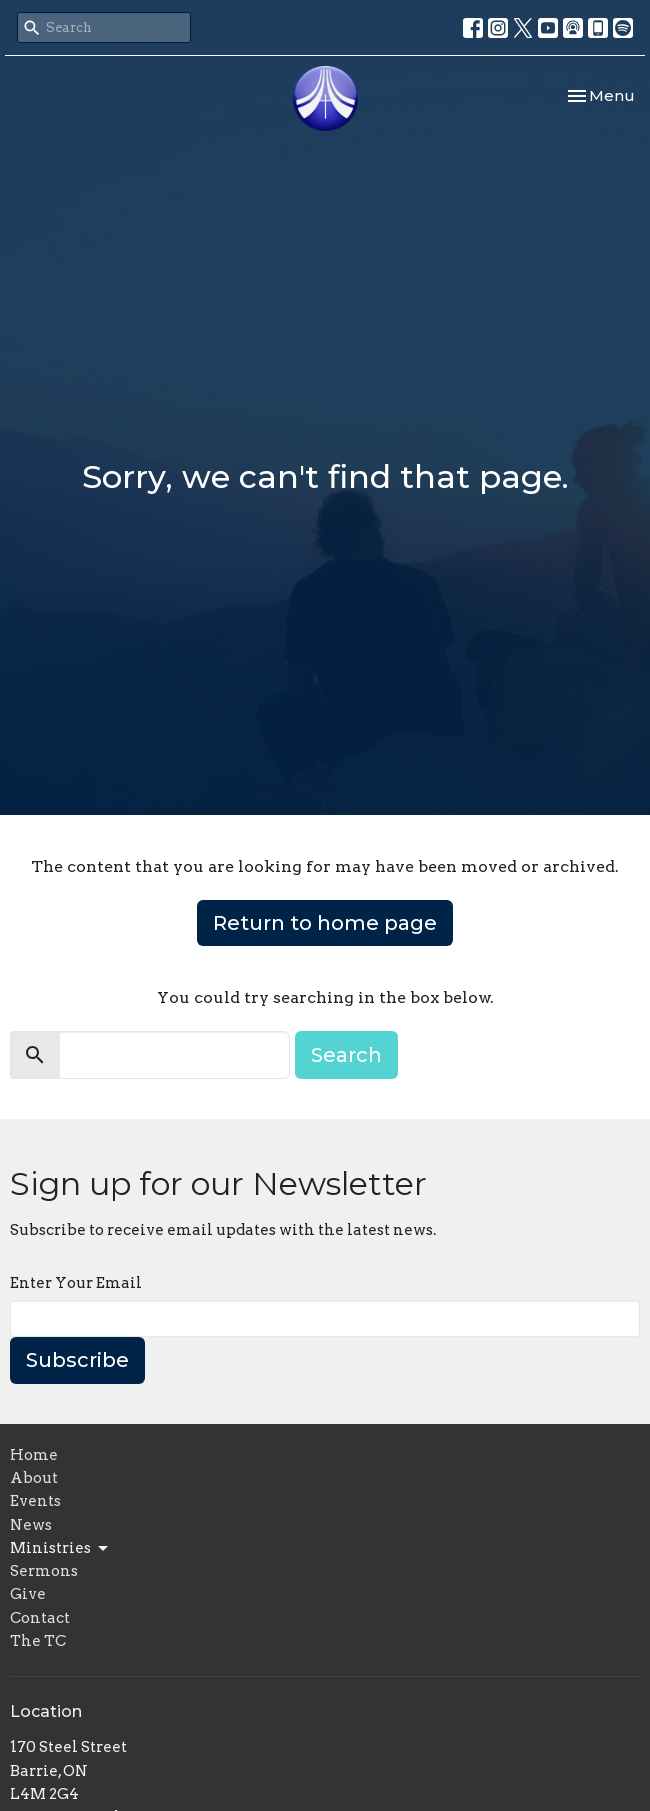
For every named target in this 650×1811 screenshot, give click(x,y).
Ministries (60, 1549)
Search (346, 1055)
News (31, 1525)
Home (34, 1455)
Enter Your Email (76, 1283)
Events (35, 1501)
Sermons (44, 1571)
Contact (40, 1618)
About (34, 1478)
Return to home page (325, 923)
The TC (38, 1641)
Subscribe (77, 1360)
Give (28, 1594)
